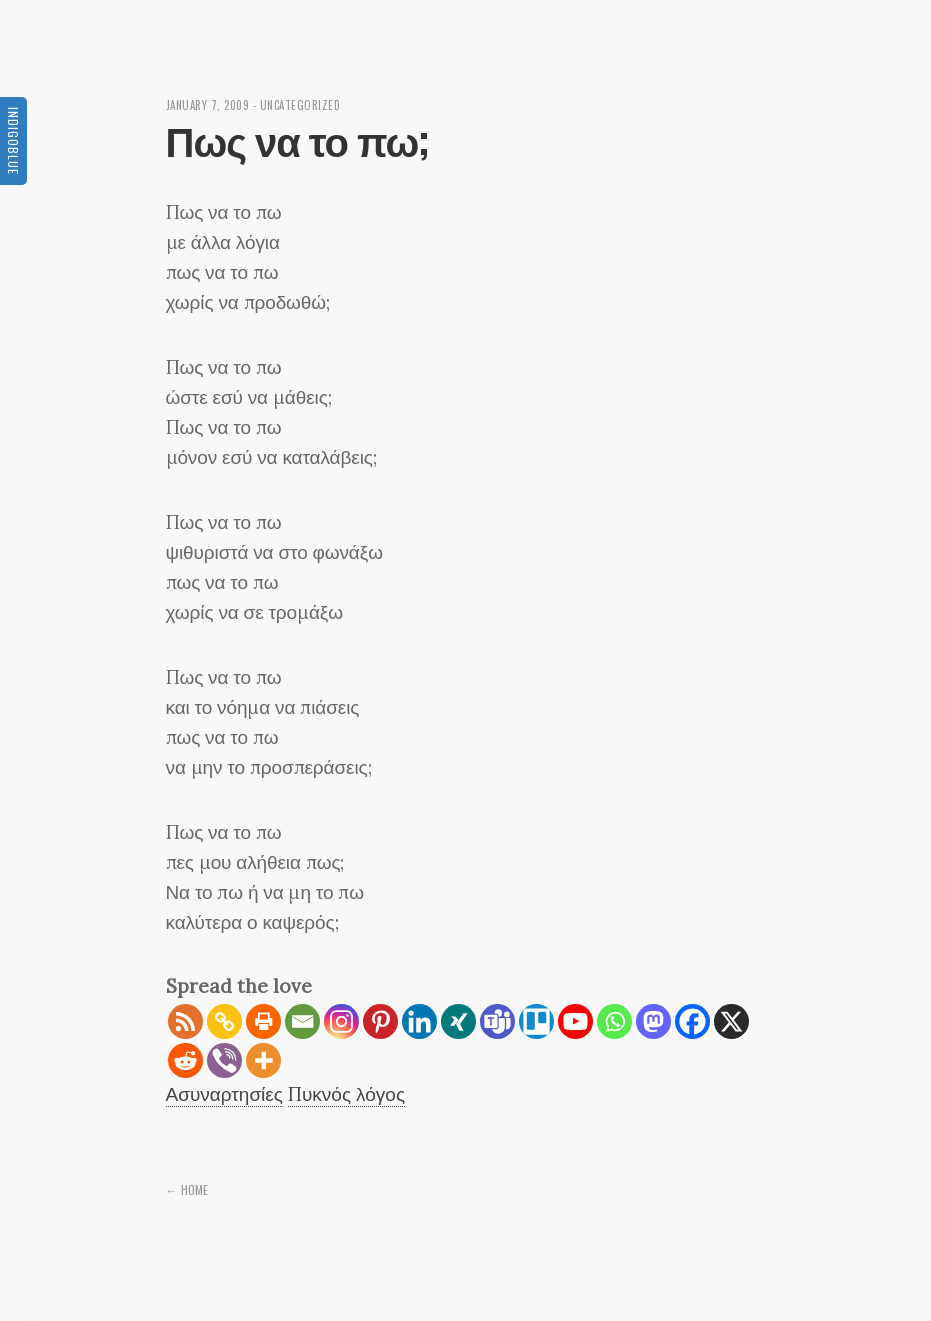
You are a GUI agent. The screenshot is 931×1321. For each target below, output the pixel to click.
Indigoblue (13, 141)
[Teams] (497, 1021)
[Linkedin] (419, 1021)
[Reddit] (185, 1060)
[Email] (302, 1021)
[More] (263, 1060)
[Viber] (224, 1060)
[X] (731, 1021)
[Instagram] (341, 1021)
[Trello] (536, 1021)
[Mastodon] (653, 1021)
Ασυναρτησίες (224, 1094)
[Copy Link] (224, 1021)
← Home (187, 1189)
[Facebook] (692, 1021)
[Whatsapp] (614, 1021)
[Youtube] (575, 1021)
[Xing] (458, 1021)
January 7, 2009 (208, 105)
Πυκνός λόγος (346, 1094)
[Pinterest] (380, 1021)
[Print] (263, 1021)
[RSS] (185, 1021)
